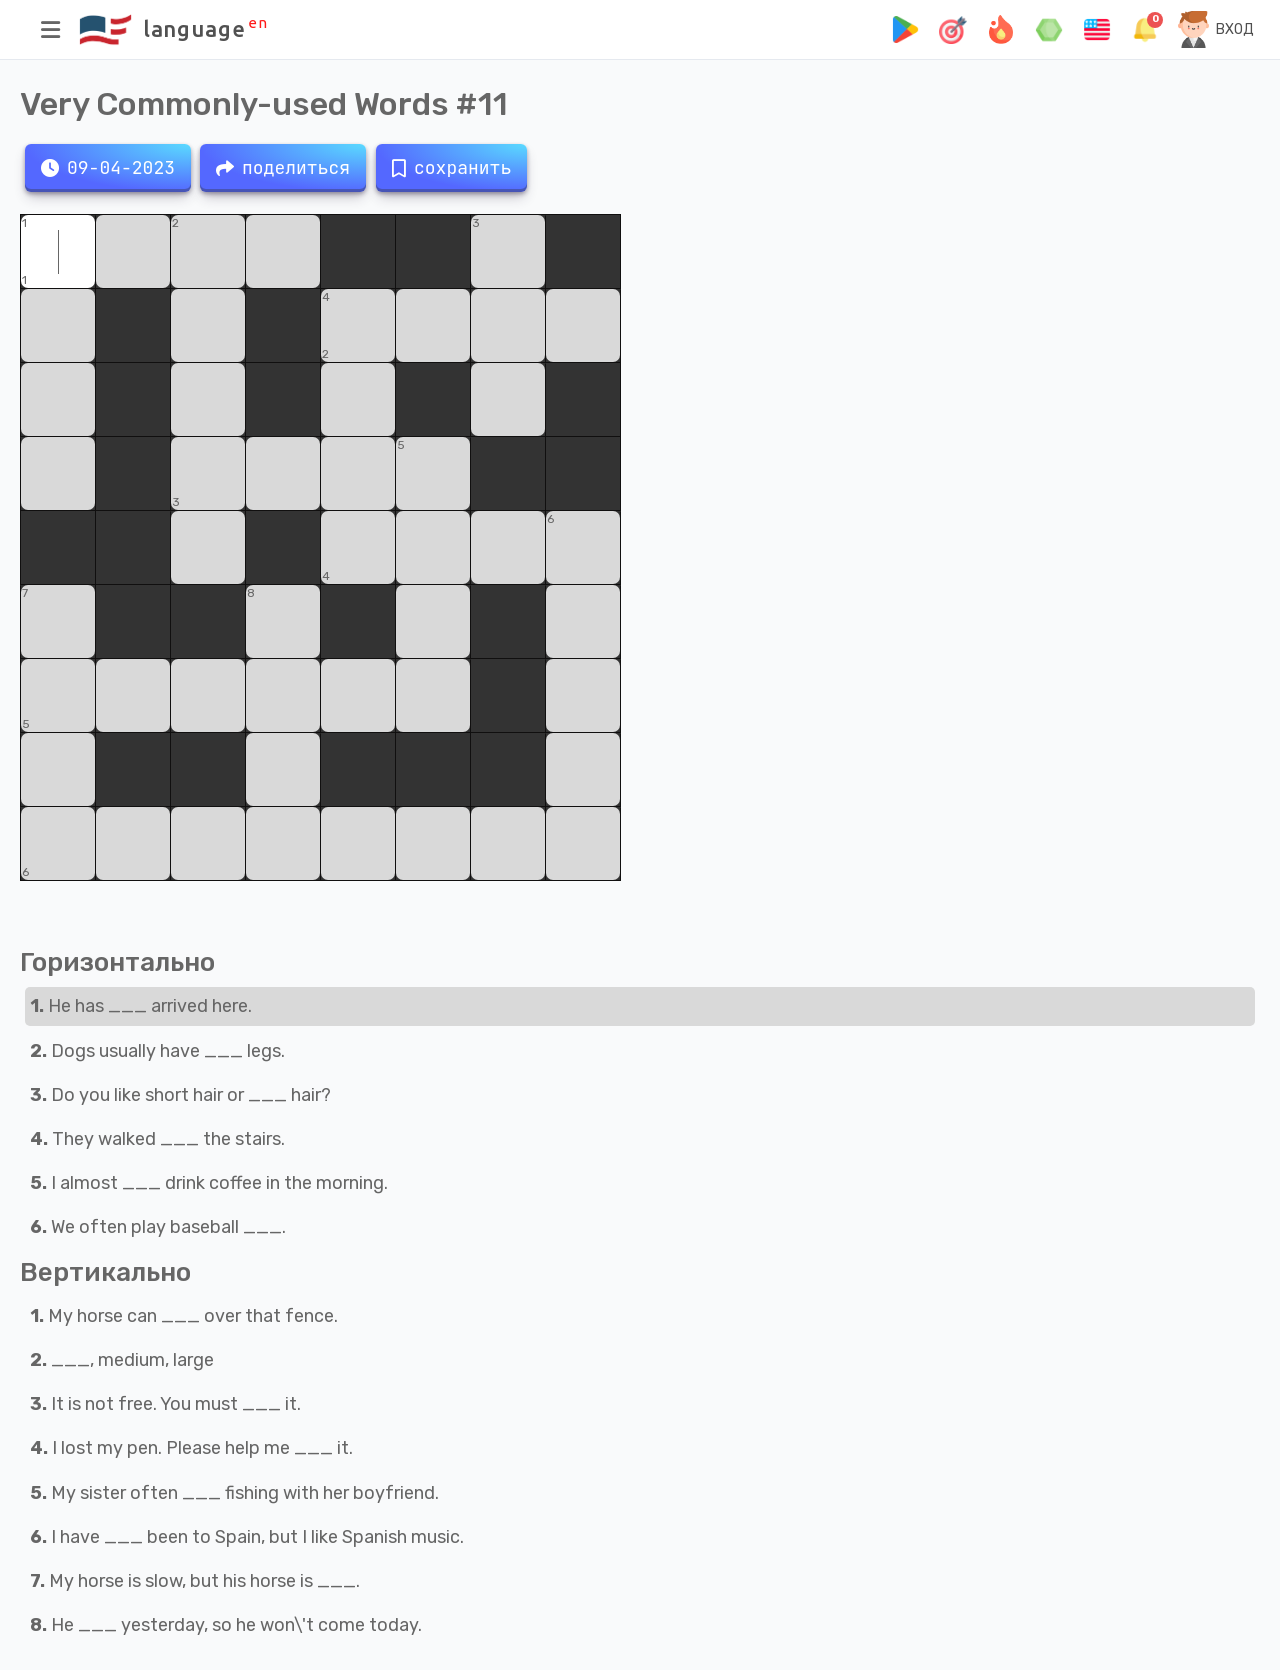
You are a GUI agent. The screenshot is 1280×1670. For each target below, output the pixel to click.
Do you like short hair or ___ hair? (180, 1095)
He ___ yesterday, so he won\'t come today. (226, 1625)
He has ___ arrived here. (141, 1006)
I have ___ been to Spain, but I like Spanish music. (247, 1537)
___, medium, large (122, 1360)
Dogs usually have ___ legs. (157, 1051)
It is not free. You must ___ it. (165, 1404)
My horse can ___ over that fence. (184, 1316)
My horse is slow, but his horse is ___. (195, 1581)
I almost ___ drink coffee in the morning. (209, 1183)
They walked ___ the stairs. (157, 1139)
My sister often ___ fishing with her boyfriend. (234, 1493)
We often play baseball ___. (158, 1227)
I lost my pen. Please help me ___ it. (191, 1448)
